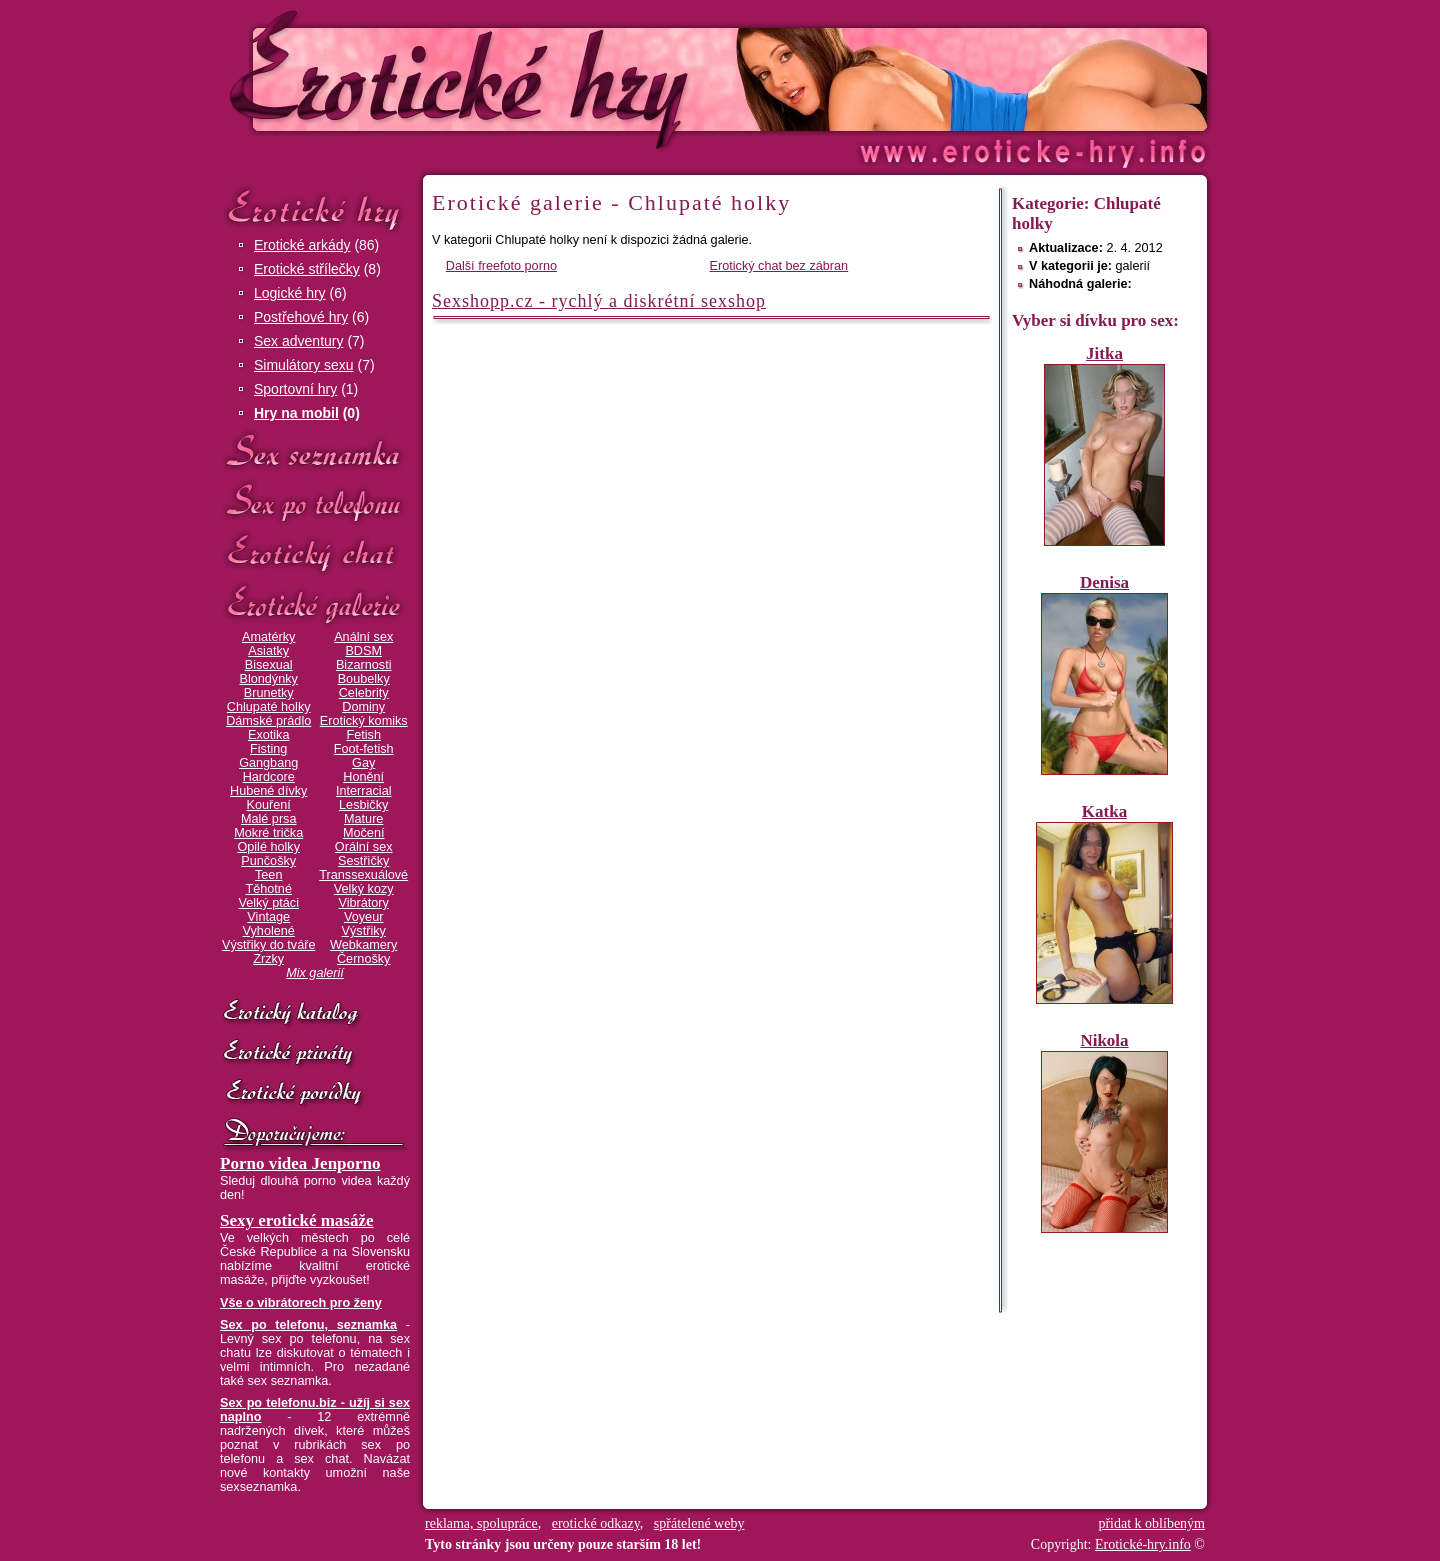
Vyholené (269, 931)
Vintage (268, 917)
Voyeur (363, 917)
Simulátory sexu (304, 365)
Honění (363, 777)
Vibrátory (364, 903)
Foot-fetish (364, 749)
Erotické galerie (315, 604)
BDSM (363, 651)
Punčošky (268, 861)
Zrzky (268, 959)
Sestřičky (363, 861)
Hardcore (269, 777)
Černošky (363, 959)
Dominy (363, 707)
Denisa (1104, 582)
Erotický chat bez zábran (779, 266)
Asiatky (268, 651)
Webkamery (363, 945)
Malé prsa (269, 819)
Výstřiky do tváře (269, 945)
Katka (1104, 811)
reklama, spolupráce (481, 1523)
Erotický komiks (364, 721)
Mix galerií (315, 973)
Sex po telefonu (315, 502)
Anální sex (363, 637)
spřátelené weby (699, 1523)
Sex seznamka (315, 451)
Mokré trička (268, 833)
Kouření (269, 805)
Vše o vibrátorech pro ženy (301, 1303)
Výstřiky (364, 931)
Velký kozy (364, 889)
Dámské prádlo (268, 721)
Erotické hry (315, 208)
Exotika (269, 735)
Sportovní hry (295, 389)
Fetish (363, 735)
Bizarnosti (364, 665)
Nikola (1104, 1040)
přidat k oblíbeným (1151, 1523)
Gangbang (268, 763)
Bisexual (269, 665)
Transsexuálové (363, 875)
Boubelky (364, 679)
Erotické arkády (302, 245)
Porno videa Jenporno (300, 1163)
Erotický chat (315, 553)
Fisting (268, 749)
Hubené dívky (268, 791)
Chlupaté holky (269, 707)
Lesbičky (363, 805)
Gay (363, 763)
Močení (364, 833)
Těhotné (268, 889)
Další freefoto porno (501, 266)
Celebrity (364, 693)
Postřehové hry (301, 317)
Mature (363, 819)
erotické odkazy (596, 1523)
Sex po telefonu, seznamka (308, 1325)
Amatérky (268, 637)
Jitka (1104, 353)
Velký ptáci (268, 903)
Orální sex (364, 847)
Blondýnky (269, 679)
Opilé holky (268, 847)
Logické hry (290, 293)
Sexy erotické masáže (297, 1220)
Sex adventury (299, 341)
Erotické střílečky (307, 269)
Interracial (364, 791)
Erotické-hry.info (557, 78)
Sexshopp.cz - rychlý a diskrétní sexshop (599, 301)
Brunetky (269, 693)
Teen (268, 875)
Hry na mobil (296, 413)
